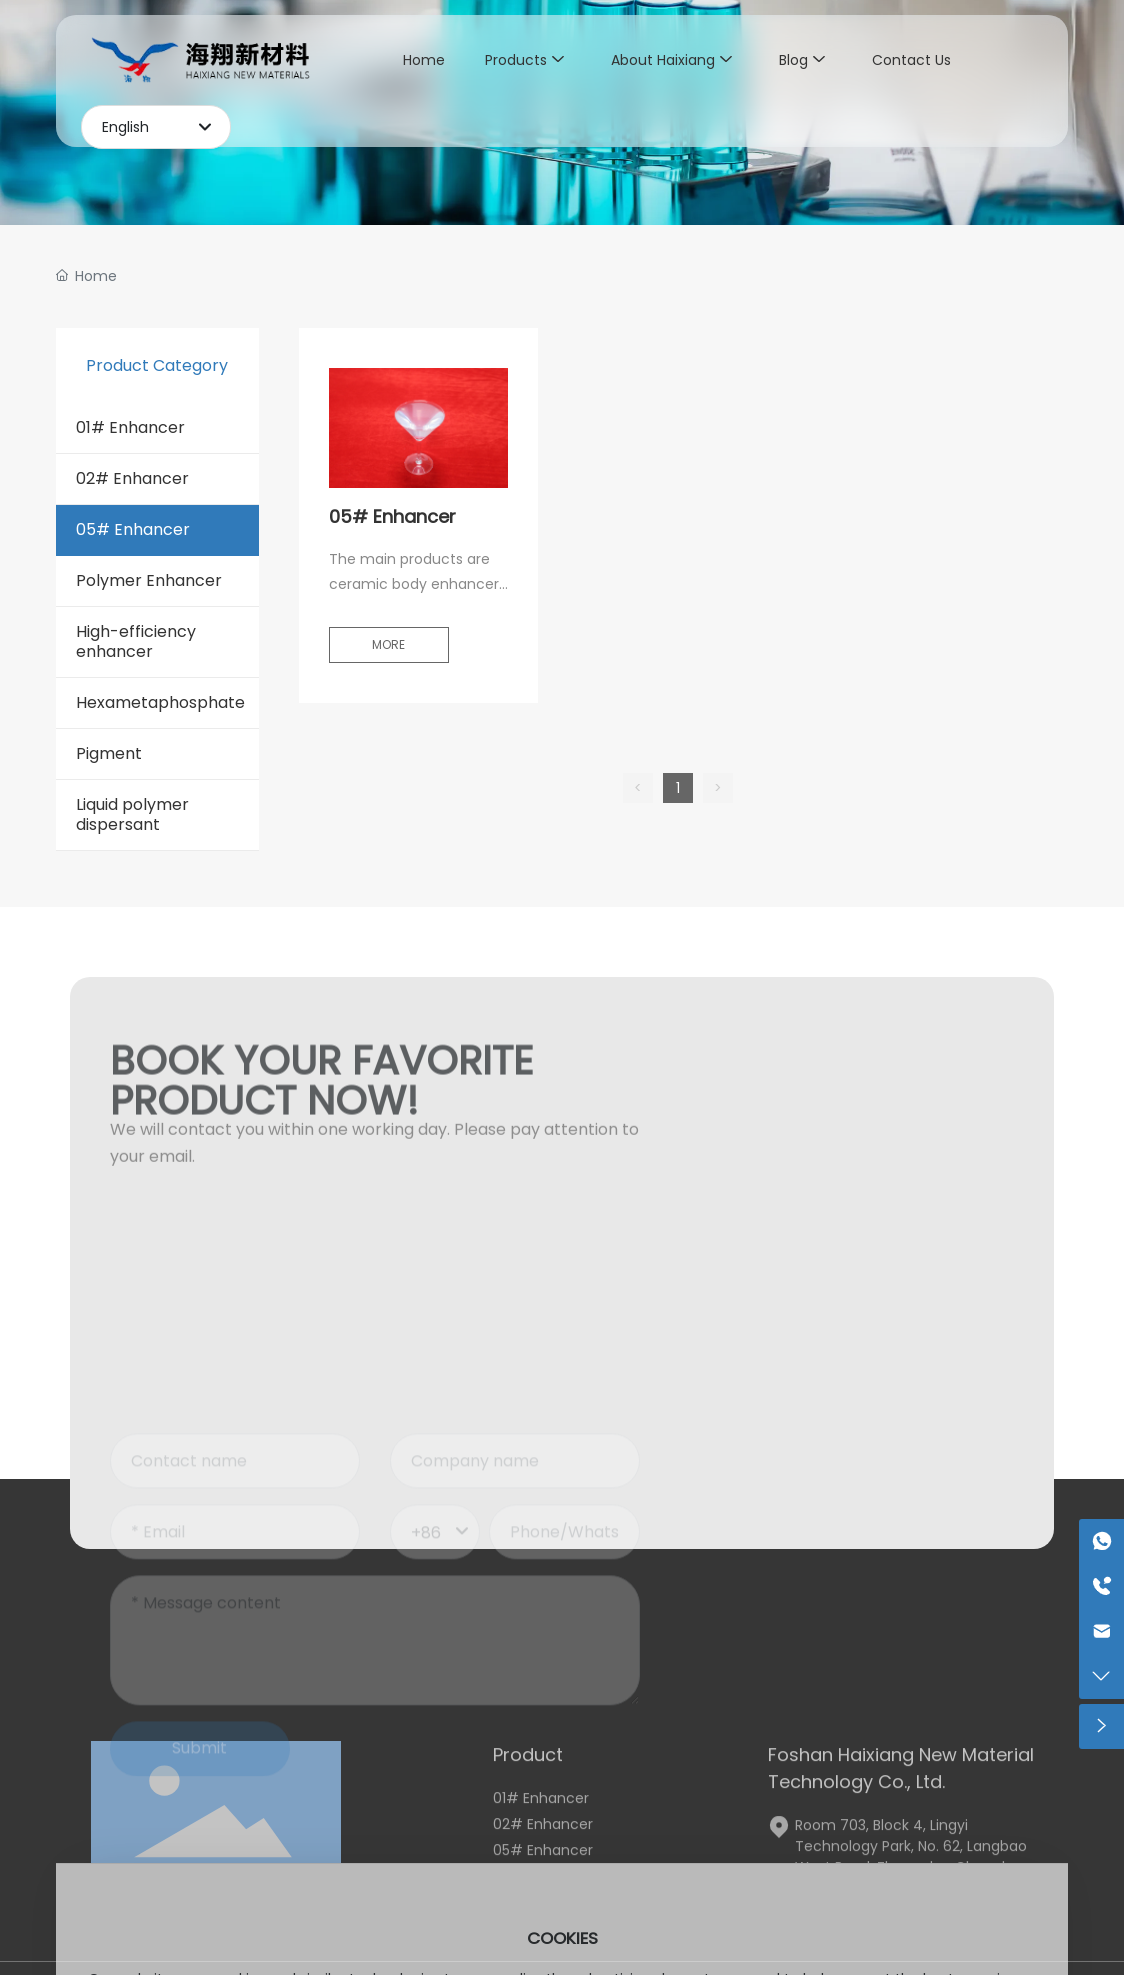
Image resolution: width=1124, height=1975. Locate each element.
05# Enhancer (392, 516)
